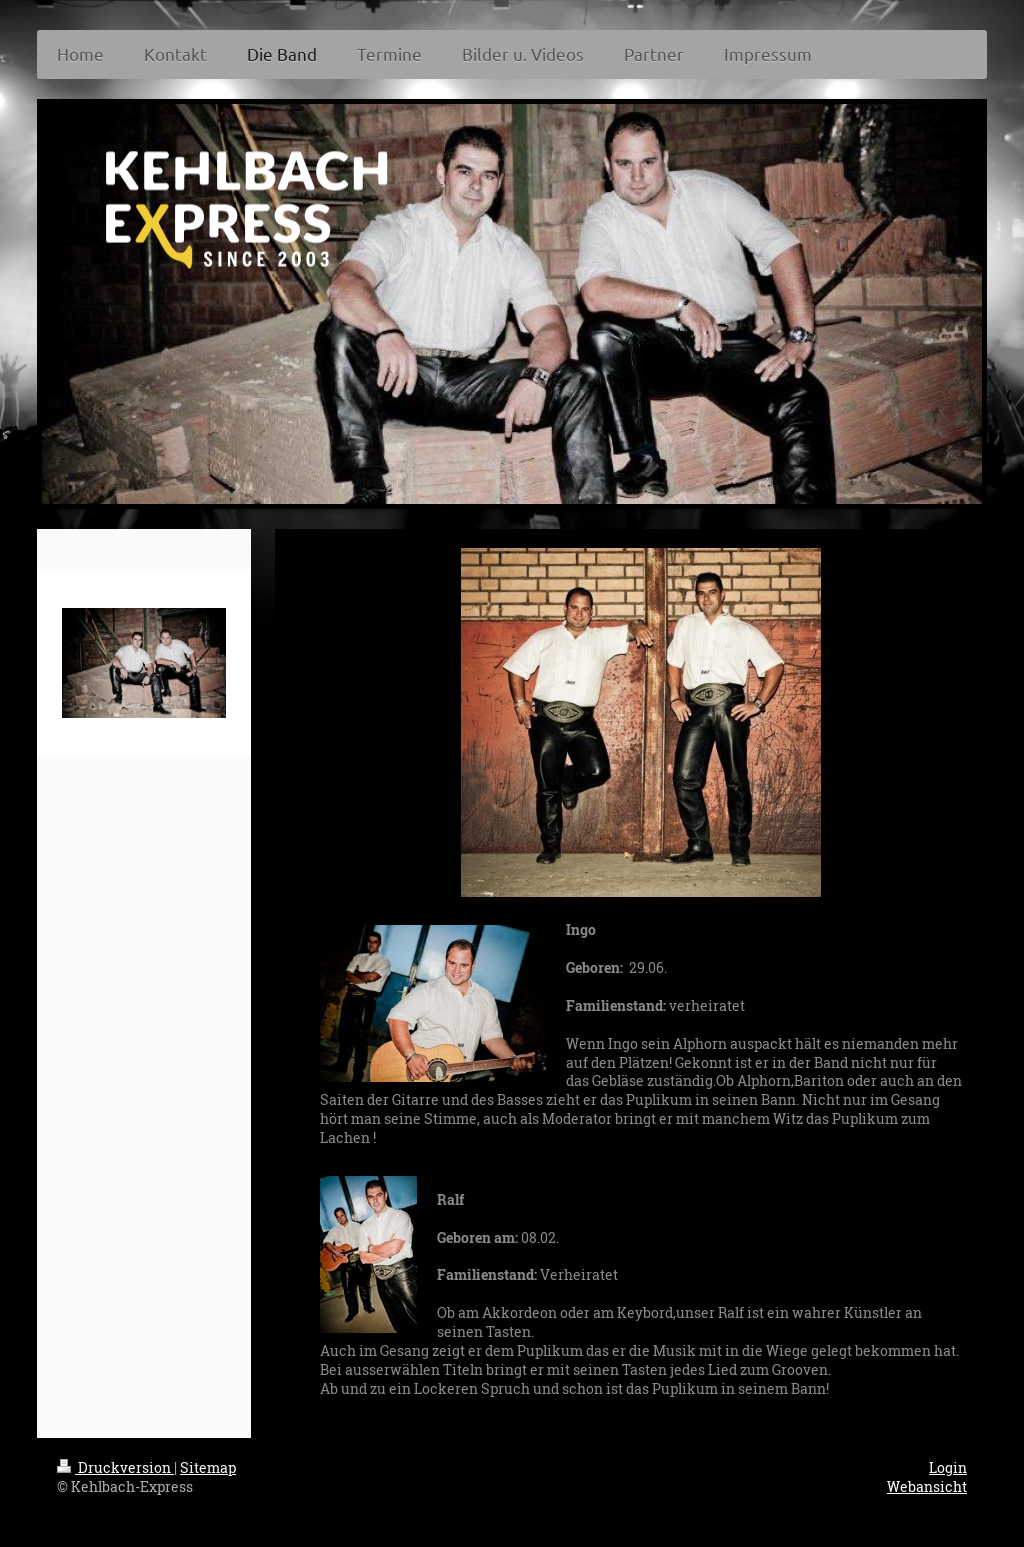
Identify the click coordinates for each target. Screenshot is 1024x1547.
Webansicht (927, 1486)
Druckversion (115, 1467)
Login (948, 1467)
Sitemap (208, 1467)
